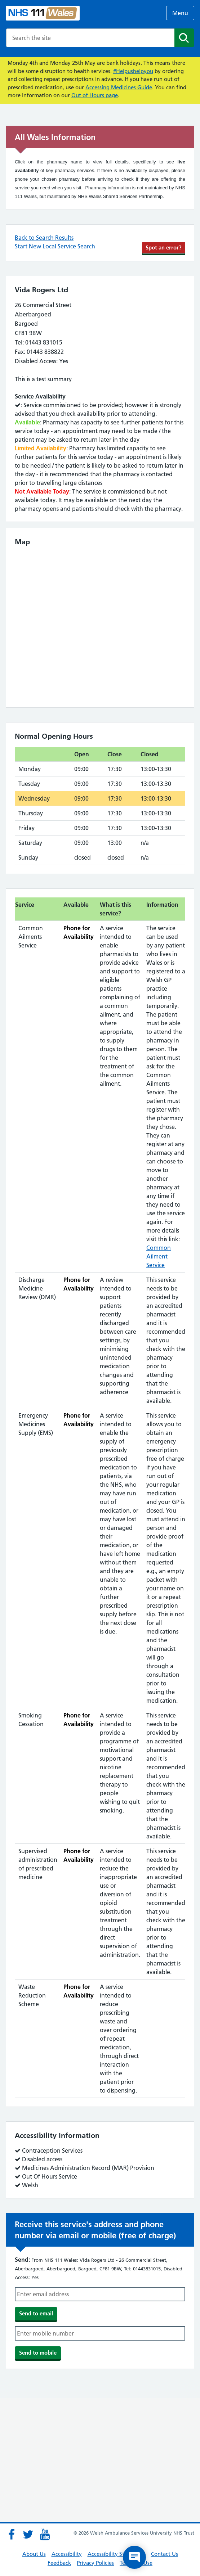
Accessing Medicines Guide (118, 87)
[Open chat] (134, 2557)
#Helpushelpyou (133, 71)
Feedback (59, 2562)
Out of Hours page (94, 95)
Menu (180, 13)
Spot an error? (164, 247)
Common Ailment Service (158, 1256)
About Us (34, 2553)
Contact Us (164, 2553)
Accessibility (67, 2553)
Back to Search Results (44, 237)
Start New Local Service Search (55, 246)
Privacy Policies (95, 2562)
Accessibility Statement (116, 2553)
